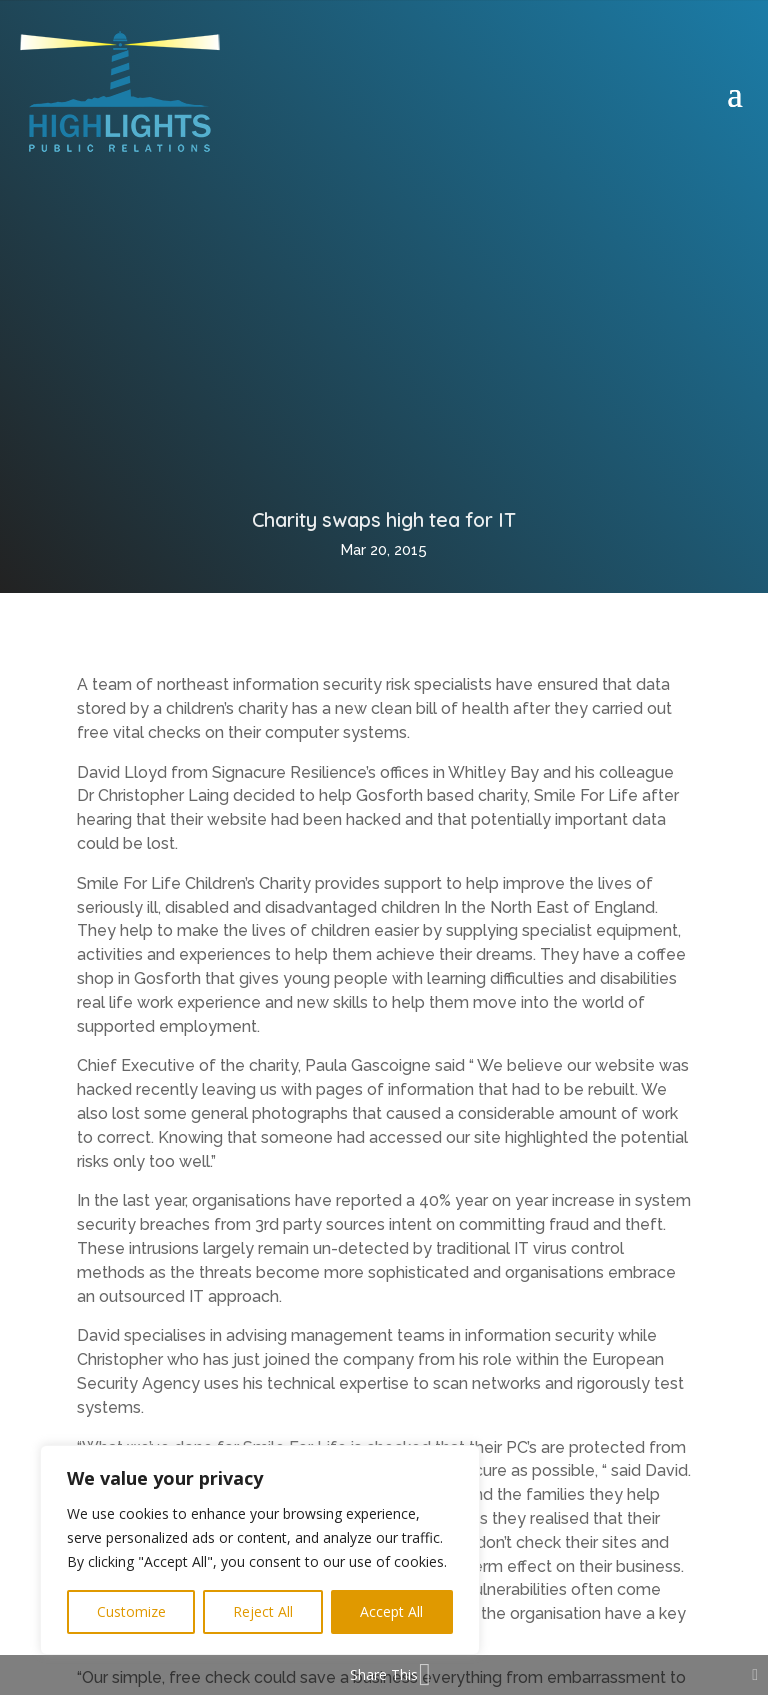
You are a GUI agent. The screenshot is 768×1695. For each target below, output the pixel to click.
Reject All (263, 1611)
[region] (260, 1550)
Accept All (391, 1611)
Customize (131, 1611)
